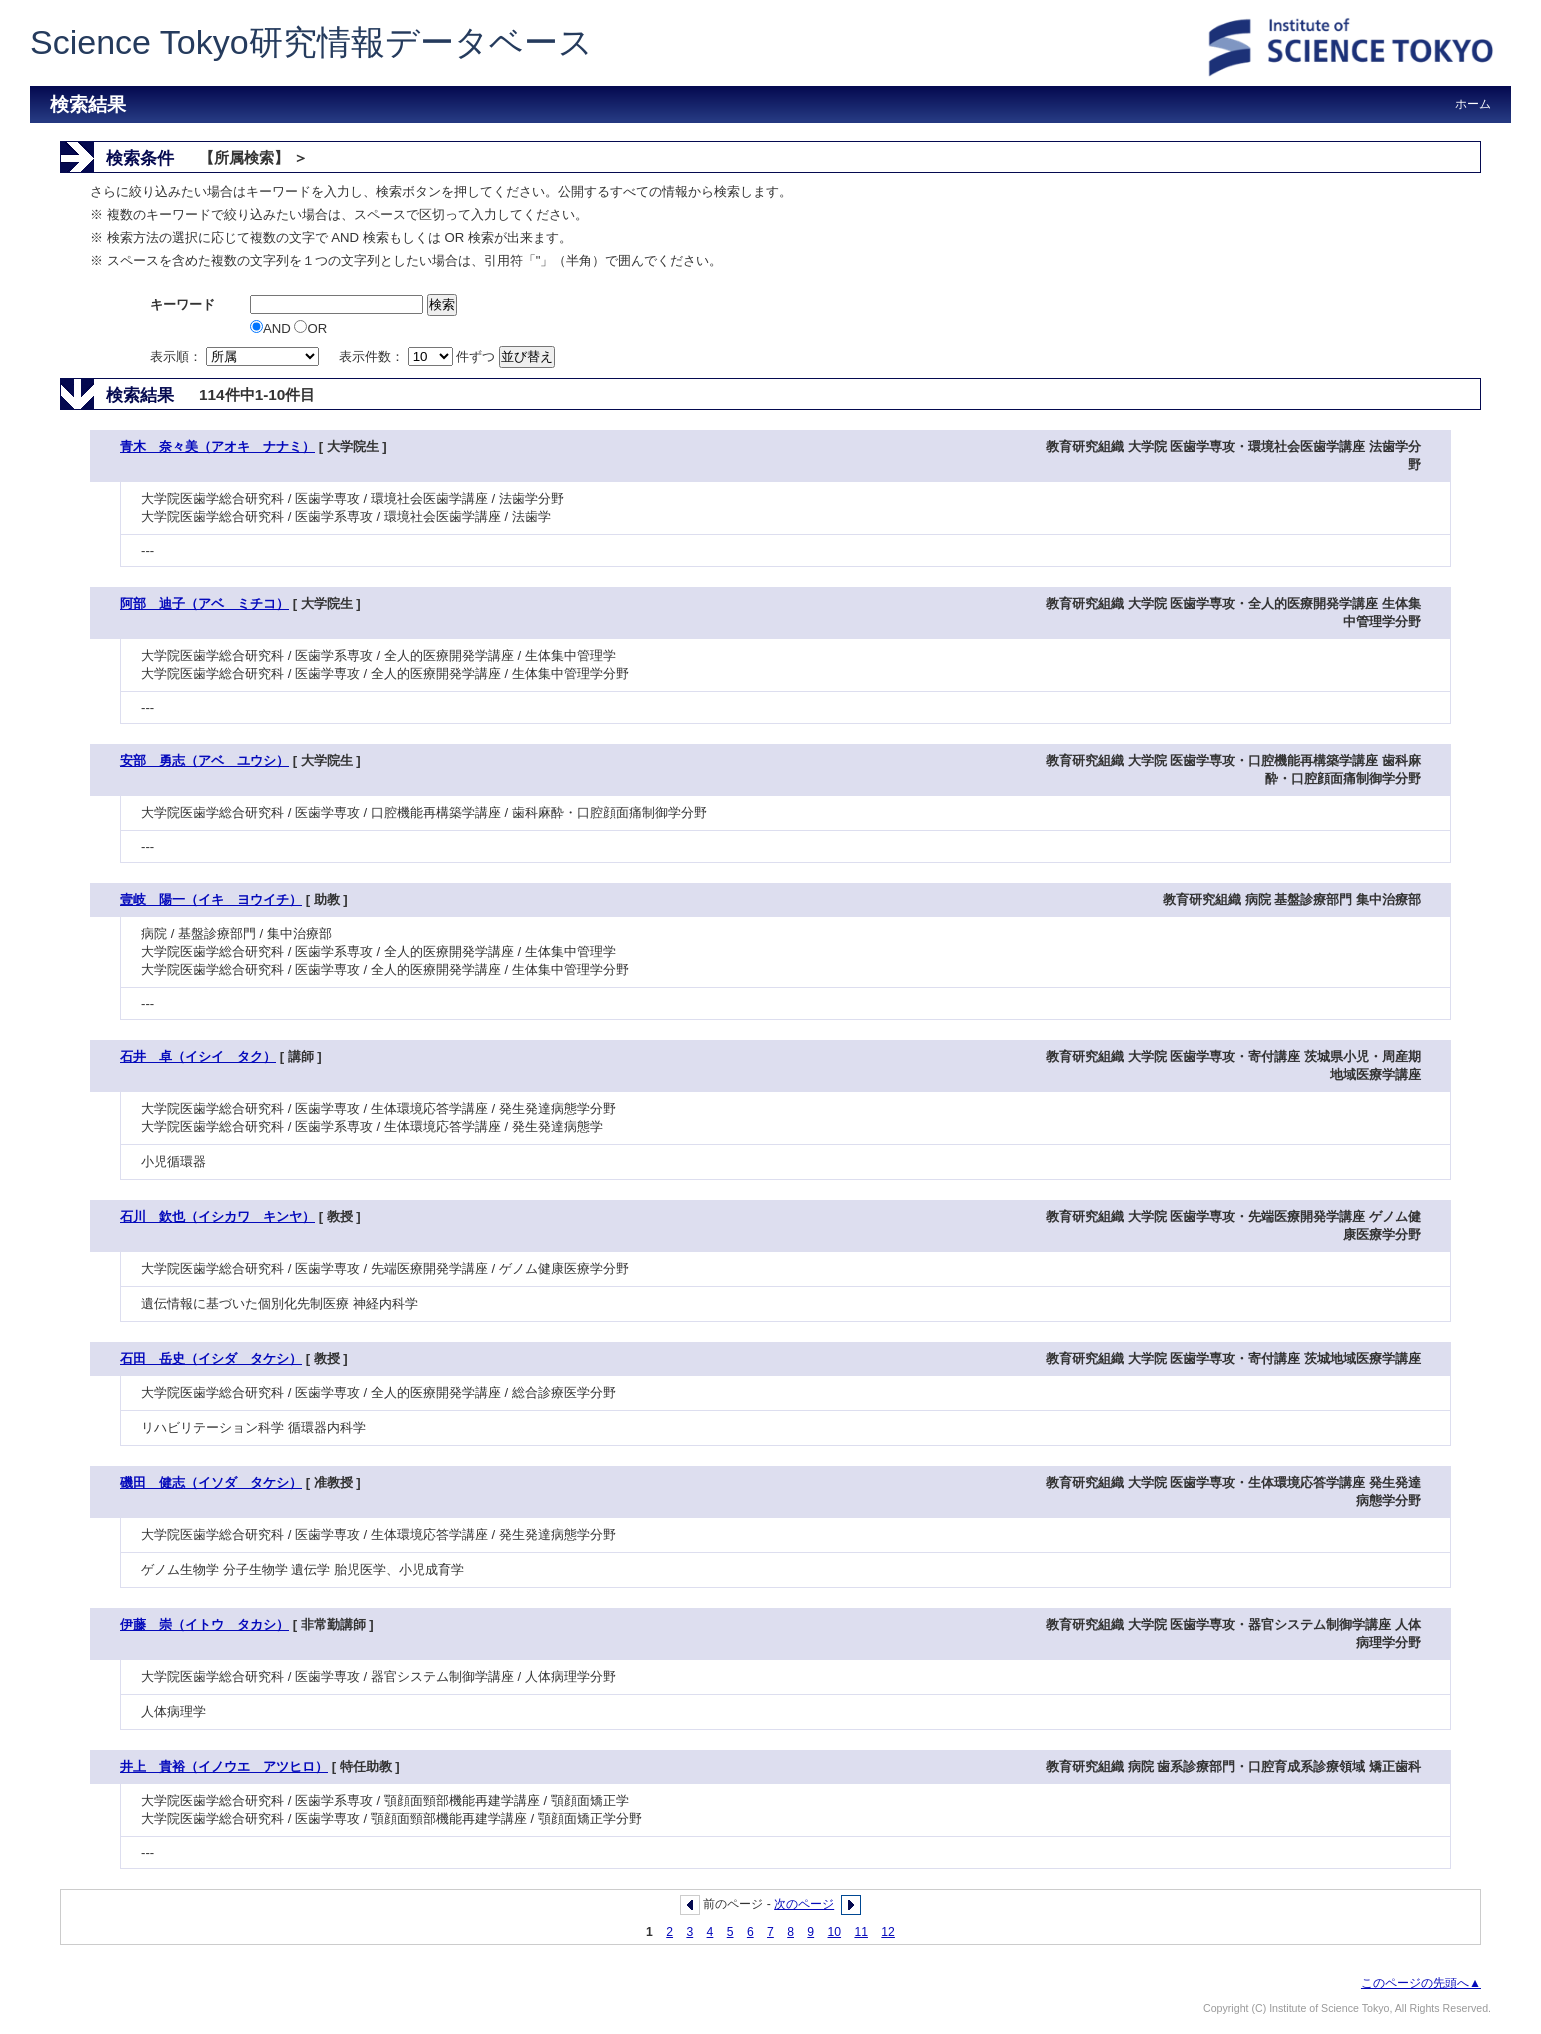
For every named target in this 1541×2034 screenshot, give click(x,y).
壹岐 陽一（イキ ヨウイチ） (211, 899)
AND (272, 328)
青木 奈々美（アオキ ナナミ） (217, 446)
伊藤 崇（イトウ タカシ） (204, 1624)
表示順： (236, 356)
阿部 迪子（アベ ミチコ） (204, 603)
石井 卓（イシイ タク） (198, 1056)
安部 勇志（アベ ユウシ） (204, 760)
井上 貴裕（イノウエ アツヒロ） (224, 1766)
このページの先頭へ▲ (1421, 1983)
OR (310, 328)
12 (888, 1932)
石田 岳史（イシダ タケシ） (211, 1358)
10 (835, 1932)
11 (861, 1932)
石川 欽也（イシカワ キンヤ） (217, 1216)
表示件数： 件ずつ (419, 356)
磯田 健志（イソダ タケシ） (211, 1482)
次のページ (804, 1904)
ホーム (1473, 104)
